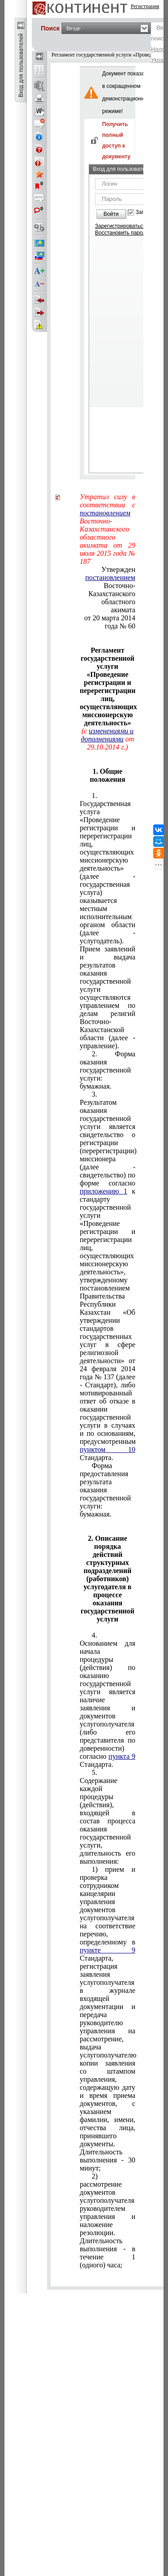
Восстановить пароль (122, 233)
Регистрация (145, 6)
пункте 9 (107, 1950)
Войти (111, 214)
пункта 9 (121, 1756)
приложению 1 (103, 1191)
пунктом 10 (107, 1449)
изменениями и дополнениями (107, 735)
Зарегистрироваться (120, 226)
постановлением (105, 513)
